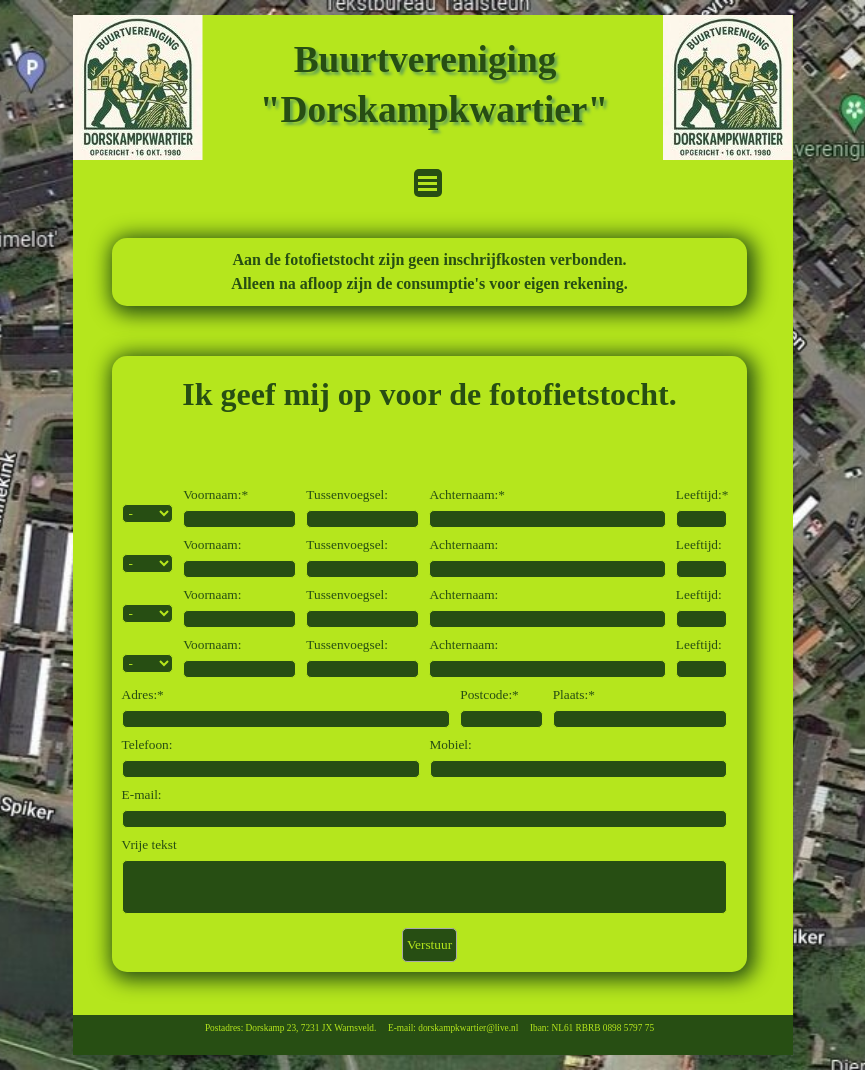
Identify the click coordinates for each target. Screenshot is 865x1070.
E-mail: (142, 794)
